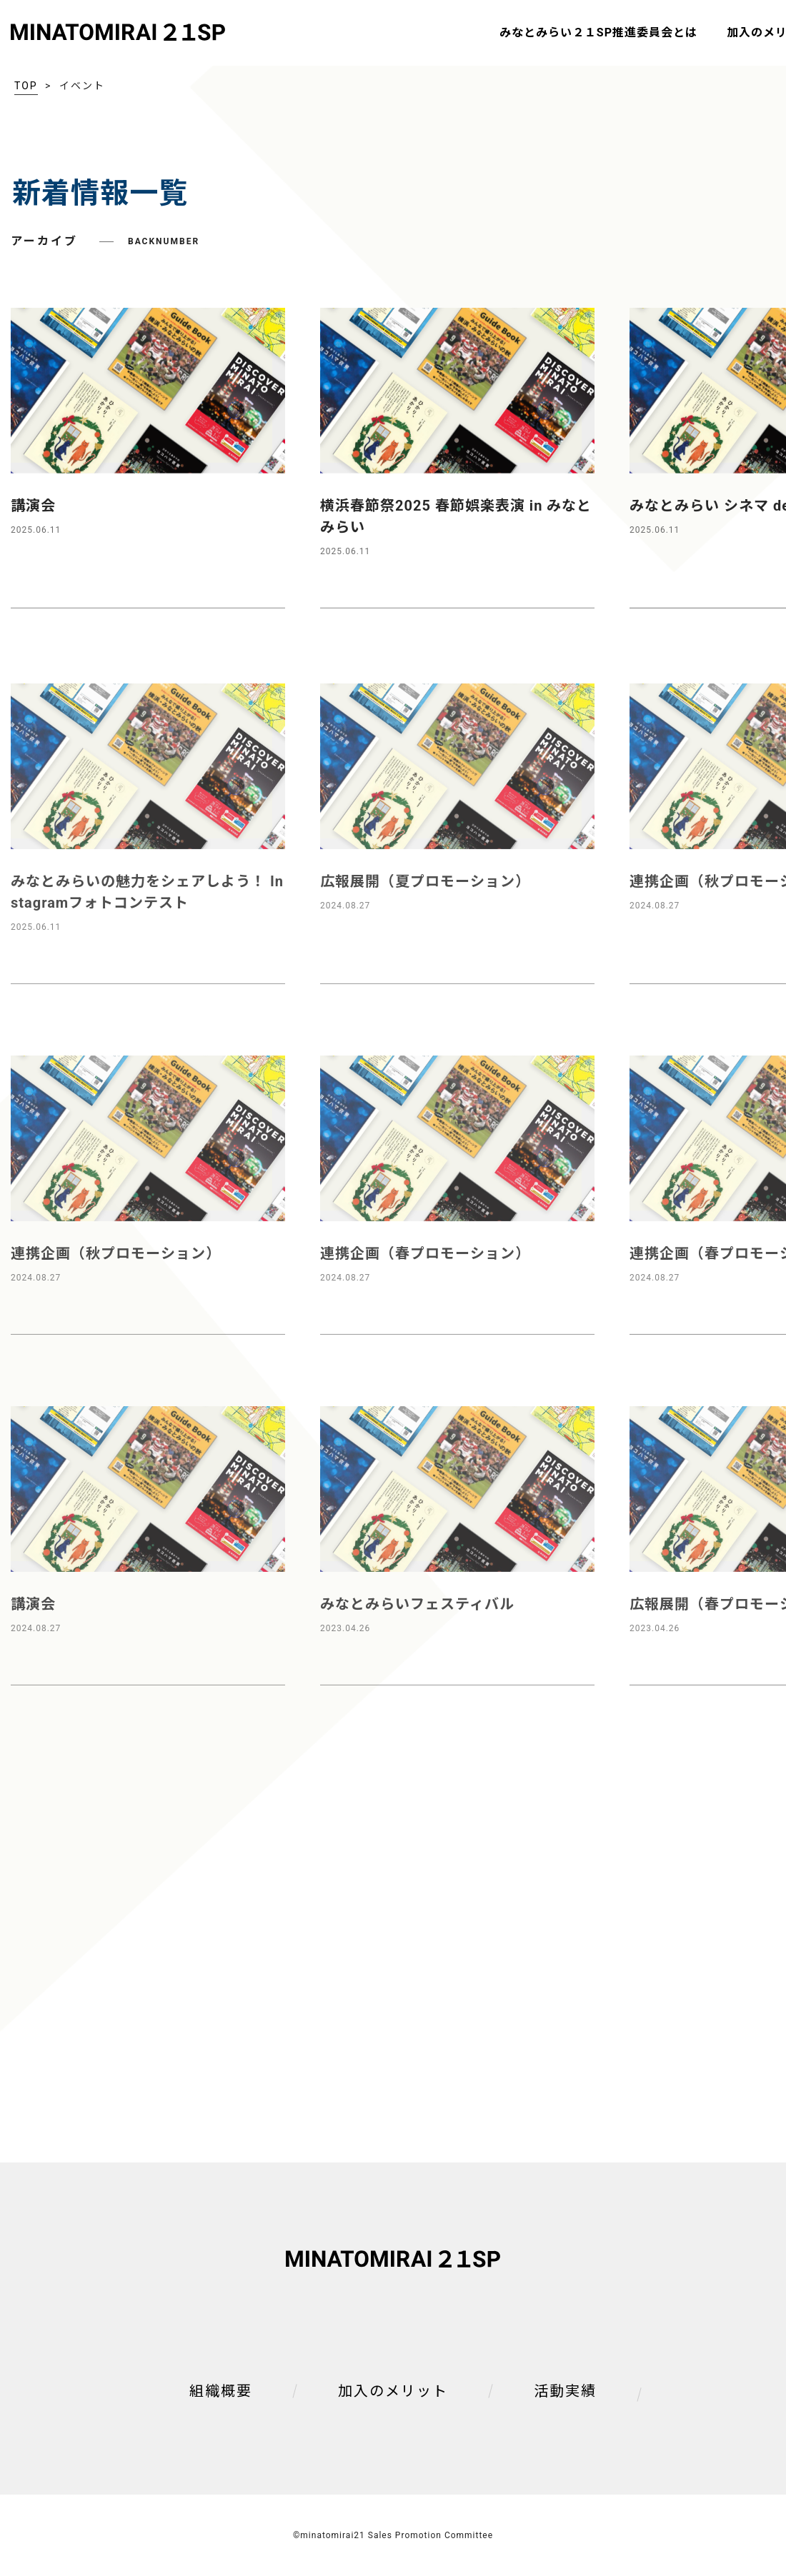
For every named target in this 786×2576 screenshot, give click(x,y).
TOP (26, 85)
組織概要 (220, 2391)
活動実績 (565, 2391)
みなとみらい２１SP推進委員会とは (598, 32)
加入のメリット (393, 2391)
